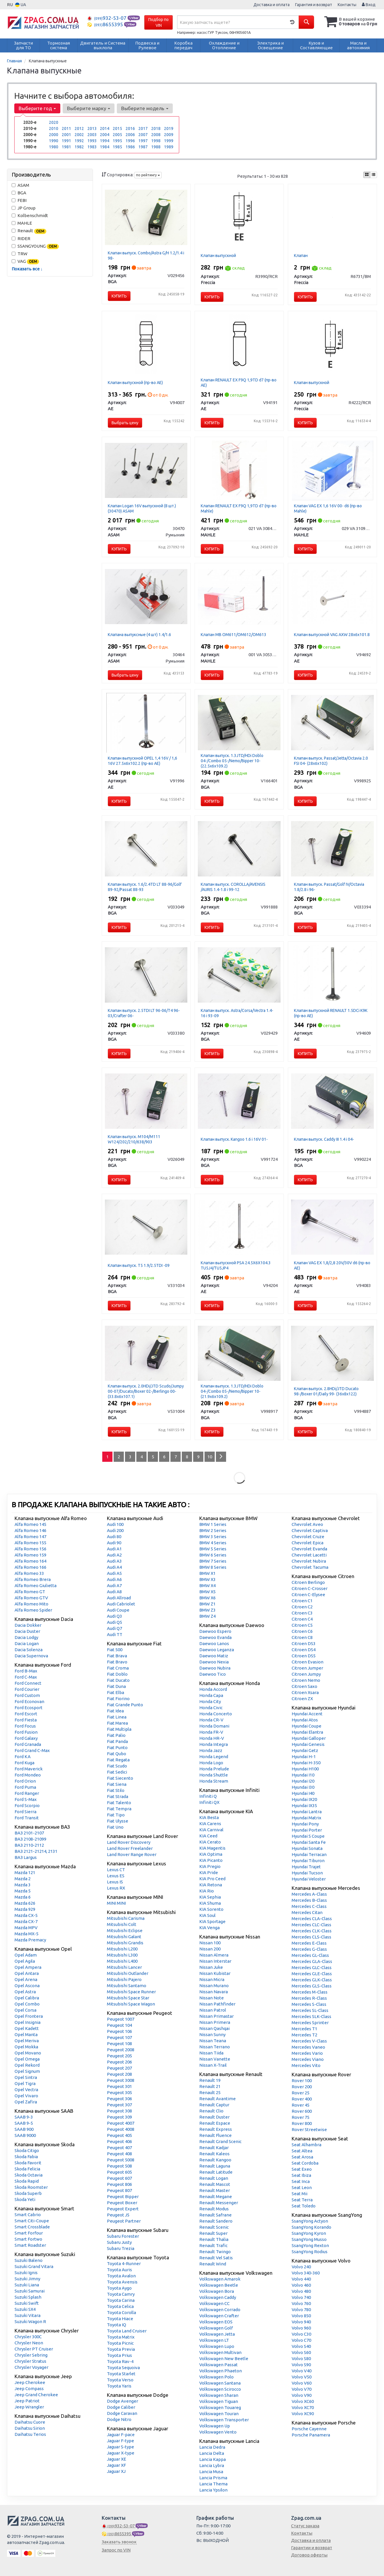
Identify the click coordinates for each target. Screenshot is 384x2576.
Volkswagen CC (214, 2303)
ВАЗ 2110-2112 (29, 1845)
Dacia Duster (27, 1631)
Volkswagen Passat (218, 2364)
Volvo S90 (301, 2364)
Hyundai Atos (305, 1719)
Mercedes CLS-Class (311, 1936)
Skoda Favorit (28, 2162)
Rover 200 (302, 2086)
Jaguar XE (116, 2459)
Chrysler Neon (29, 2342)
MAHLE (22, 223)
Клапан (301, 255)
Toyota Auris (119, 2269)
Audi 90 (114, 1542)
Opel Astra (25, 1991)
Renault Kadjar (214, 2147)
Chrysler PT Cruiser (34, 2348)
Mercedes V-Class (309, 2040)
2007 (143, 134)
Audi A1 (114, 1548)
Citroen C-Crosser (309, 1588)
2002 (79, 134)
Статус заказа (305, 2525)
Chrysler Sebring (31, 2355)
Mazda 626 (25, 1903)
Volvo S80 (301, 2358)
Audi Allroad (119, 1597)
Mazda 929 (25, 1909)
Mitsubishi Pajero (124, 1979)
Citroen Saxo (304, 1686)
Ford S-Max (26, 1799)
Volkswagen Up (214, 2425)
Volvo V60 (301, 2382)
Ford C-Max (26, 1677)
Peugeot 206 (119, 2061)
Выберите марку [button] (88, 108)
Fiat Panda (117, 1741)
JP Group (24, 207)
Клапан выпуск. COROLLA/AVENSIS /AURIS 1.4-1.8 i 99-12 (233, 887)
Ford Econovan (29, 1701)
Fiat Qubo (116, 1753)
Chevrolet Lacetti (309, 1554)
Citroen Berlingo (308, 1582)
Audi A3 (114, 1561)
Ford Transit (27, 1817)
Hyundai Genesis (308, 1744)
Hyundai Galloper (309, 1738)
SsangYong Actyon (310, 2220)
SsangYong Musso (309, 2239)
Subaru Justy (119, 2242)
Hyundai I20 (303, 1781)
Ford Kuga (24, 1762)
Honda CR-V (211, 1719)
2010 (53, 128)
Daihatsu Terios (30, 2434)
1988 (156, 147)
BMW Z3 (207, 1609)
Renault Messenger (218, 2202)
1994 (104, 140)
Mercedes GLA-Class (312, 1961)
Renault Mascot (214, 2184)
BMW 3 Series (212, 1536)
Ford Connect (28, 1683)
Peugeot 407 (119, 2147)
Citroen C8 (302, 1637)
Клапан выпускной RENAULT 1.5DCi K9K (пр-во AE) (330, 1013)
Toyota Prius (119, 2355)
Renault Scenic (214, 2227)
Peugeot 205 (119, 2055)
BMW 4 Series (212, 1542)
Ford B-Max (26, 1670)
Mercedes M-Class (309, 1991)
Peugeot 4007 (120, 2123)
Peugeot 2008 (120, 2049)
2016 (130, 128)
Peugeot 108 (119, 2043)
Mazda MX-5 (26, 1933)
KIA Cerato (210, 1841)
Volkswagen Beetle (218, 2285)
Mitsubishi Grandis (125, 1942)
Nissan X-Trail (213, 2065)
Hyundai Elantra (307, 1732)
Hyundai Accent (307, 1713)
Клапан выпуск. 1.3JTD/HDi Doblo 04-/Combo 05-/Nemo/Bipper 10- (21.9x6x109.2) (232, 1391)
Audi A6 (114, 1579)
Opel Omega (27, 2058)
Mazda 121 (25, 1872)
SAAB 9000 (25, 2135)
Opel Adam (26, 1954)
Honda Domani (214, 1725)
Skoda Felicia (27, 2168)
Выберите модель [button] (144, 108)
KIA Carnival (211, 1829)
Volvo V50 (301, 2376)
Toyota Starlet (121, 2373)
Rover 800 (302, 2123)
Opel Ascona (27, 1985)
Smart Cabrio (28, 2214)
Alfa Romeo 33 (29, 1573)
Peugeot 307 (119, 2104)
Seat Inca (301, 2181)
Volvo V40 (301, 2370)
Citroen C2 (302, 1606)
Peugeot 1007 (120, 2019)
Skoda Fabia (26, 2156)
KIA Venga (209, 1927)
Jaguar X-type (120, 2452)
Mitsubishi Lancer (124, 1967)
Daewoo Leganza (216, 1649)
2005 (117, 134)
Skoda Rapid (27, 2181)
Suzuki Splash (28, 2297)
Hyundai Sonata (307, 1848)
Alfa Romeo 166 (30, 1567)
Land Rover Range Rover (131, 1854)
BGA (19, 192)
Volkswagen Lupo (216, 2346)
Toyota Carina (121, 2300)
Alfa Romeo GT (30, 1591)
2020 (53, 122)
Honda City (210, 1701)
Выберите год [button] (37, 108)
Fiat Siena (116, 1784)
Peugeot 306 (119, 2098)
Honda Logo (211, 1762)
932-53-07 (107, 18)
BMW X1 (207, 1573)
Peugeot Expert (123, 2208)
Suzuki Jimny (27, 2278)
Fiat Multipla (119, 1729)
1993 (92, 140)
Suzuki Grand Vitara (34, 2266)
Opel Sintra (26, 2077)
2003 (92, 134)
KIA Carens (210, 1823)
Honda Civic (211, 1707)
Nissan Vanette (214, 2058)
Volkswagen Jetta (217, 2334)
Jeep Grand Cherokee (36, 2394)
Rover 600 (302, 2111)
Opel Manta (26, 2034)
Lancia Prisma (213, 2477)
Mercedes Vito (306, 2065)
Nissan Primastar (216, 2016)
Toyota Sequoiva (123, 2367)
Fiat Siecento (120, 1778)
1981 (66, 147)
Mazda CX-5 (26, 1915)
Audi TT (114, 1634)
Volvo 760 (301, 2303)
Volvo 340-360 (306, 2272)
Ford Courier (27, 1689)
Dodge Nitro (119, 2419)
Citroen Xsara (305, 1692)
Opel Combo (27, 2003)
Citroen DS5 (304, 1655)
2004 (104, 134)
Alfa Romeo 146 (30, 1530)
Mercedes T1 (304, 2028)
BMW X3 (207, 1579)
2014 (104, 128)
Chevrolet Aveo (307, 1524)
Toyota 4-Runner (124, 2263)
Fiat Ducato (118, 1680)
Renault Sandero (215, 2220)
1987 (143, 147)
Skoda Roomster (31, 2187)
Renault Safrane (215, 2214)
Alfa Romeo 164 (30, 1561)
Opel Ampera (28, 1967)
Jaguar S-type (120, 2446)
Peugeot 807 (119, 2190)
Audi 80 (114, 1536)
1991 (66, 140)
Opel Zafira (26, 2101)
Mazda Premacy (30, 1939)
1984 (104, 147)
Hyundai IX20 (304, 1799)
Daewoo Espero (215, 1631)
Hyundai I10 (303, 1774)
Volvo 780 (301, 2309)
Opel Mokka (26, 2046)
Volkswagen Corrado (219, 2309)
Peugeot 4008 (120, 2129)
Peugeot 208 (119, 2074)
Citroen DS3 (304, 1643)
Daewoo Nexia (214, 1661)
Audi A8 (114, 1591)
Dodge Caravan (122, 2413)
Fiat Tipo (116, 1814)
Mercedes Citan (307, 1912)
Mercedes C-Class (309, 1906)
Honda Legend (213, 1756)
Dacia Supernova (31, 1655)
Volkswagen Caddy (217, 2297)
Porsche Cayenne (309, 2428)
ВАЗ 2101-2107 (29, 1832)
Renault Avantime (217, 2098)
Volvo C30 (301, 2334)
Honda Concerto (215, 1713)
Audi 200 (115, 1530)
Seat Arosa (302, 2156)
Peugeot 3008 (120, 2080)
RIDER (21, 238)
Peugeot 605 (119, 2172)
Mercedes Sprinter (310, 2022)
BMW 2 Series (212, 1530)
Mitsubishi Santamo (126, 1985)
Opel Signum (27, 2071)
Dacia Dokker (28, 1625)
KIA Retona (210, 1884)
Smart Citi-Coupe (32, 2220)
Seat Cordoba (305, 2163)
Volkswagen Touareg (220, 2407)
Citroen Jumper (307, 1667)
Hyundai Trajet (306, 1866)
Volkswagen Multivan (220, 2352)
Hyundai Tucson (307, 1872)
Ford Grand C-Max (32, 1750)
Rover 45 (300, 2105)
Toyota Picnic (120, 2343)
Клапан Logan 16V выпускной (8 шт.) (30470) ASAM (142, 508)
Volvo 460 (301, 2285)
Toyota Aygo (119, 2288)
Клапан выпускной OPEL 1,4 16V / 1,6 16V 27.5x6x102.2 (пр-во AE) (142, 761)
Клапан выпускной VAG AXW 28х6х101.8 (332, 634)
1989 (168, 147)
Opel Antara (27, 1973)
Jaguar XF (116, 2465)
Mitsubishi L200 (122, 1948)
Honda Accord (213, 1689)
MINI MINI (116, 1903)
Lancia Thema (213, 2483)
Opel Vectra (26, 2089)
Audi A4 (114, 1567)
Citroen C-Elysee (308, 1594)
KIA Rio (206, 1890)
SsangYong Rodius (309, 2251)
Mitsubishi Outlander (127, 1973)
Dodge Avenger (122, 2401)
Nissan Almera (213, 1954)
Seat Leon (302, 2187)
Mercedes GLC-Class (312, 1967)
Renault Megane (215, 2196)
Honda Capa (211, 1695)
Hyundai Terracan (309, 1854)
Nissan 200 (210, 1948)
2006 (130, 134)
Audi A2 (114, 1554)
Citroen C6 (302, 1631)
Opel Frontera (29, 2016)
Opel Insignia (27, 2022)
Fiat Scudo (117, 1765)
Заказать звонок (119, 2541)
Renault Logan (213, 2178)
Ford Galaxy (26, 1738)
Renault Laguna (214, 2165)
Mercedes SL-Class (310, 2010)
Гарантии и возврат (311, 2547)
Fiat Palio (116, 1735)
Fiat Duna (116, 1686)
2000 (53, 134)
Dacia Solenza (29, 1649)
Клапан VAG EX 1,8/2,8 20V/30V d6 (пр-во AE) (332, 1265)
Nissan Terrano (214, 2046)
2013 (92, 128)
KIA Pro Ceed (212, 1878)
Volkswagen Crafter (219, 2315)
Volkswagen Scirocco (220, 2389)
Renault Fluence (215, 2135)
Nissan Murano (214, 1985)
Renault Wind (212, 2263)
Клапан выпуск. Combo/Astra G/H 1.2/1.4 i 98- (146, 255)
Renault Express (215, 2129)
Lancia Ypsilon (213, 2489)
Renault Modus (214, 2208)
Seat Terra (302, 2199)
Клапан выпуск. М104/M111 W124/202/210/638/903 (134, 1139)
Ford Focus (25, 1725)
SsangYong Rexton (310, 2245)
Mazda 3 (23, 1884)
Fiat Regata (118, 1759)
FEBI (19, 200)
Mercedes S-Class (309, 2004)
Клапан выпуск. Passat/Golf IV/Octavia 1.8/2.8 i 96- (329, 887)
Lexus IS (115, 1881)
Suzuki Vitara (27, 2315)
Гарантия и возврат (313, 4)
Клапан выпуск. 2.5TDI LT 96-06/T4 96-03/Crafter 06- (144, 1013)
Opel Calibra (27, 1997)
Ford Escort (26, 1713)
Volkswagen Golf (216, 2327)
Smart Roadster (30, 2245)
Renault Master (214, 2190)
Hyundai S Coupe (308, 1836)
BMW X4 (207, 1585)
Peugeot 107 (119, 2037)
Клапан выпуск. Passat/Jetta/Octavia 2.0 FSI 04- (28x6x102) (331, 761)
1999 (168, 140)
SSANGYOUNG (35, 246)
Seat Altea (302, 2150)
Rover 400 (302, 2098)
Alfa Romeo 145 (30, 1524)
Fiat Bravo (117, 1661)
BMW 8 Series (212, 1567)
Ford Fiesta (26, 1719)
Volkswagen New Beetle (223, 2358)
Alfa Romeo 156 (30, 1548)
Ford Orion (25, 1781)
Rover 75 (300, 2117)
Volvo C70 (301, 2340)
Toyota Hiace (120, 2318)
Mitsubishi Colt (121, 1924)
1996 (130, 140)
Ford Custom (27, 1695)
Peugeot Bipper (123, 2196)
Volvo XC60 (303, 2401)
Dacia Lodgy (26, 1637)
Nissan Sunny (212, 2034)
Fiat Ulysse (117, 1820)
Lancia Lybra (211, 2465)
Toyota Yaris (119, 2385)
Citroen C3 (302, 1612)
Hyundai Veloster (309, 1878)
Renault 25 (210, 2092)
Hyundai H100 (305, 1768)
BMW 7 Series (212, 1561)
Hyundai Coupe (306, 1725)
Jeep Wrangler (29, 2406)
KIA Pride (208, 1872)
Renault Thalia (213, 2239)
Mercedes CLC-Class (311, 1924)
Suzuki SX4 (25, 2309)
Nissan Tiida (211, 2052)
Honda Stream (213, 1781)
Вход (369, 4)
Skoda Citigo (27, 2150)
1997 (143, 140)
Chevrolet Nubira (309, 1561)
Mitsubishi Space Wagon (131, 2003)
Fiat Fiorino (118, 1698)
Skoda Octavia (29, 2174)
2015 (117, 128)
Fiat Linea (116, 1716)
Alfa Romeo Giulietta (36, 1585)
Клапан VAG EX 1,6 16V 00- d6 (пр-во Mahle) (328, 508)
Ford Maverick (29, 1768)
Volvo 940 (301, 2321)
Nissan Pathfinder (217, 2003)
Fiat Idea (115, 1710)
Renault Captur (214, 2104)
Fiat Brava (117, 1655)
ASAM (20, 185)
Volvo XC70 (303, 2407)
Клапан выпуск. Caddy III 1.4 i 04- (324, 1139)
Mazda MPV (26, 1927)
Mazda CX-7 (26, 1921)
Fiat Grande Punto (125, 1704)
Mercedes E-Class (309, 1943)
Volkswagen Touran (219, 2413)
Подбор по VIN (158, 22)
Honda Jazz (210, 1750)
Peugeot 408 (119, 2153)
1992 (79, 140)
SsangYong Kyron (309, 2233)
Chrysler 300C (28, 2336)
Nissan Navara (213, 1991)
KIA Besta (209, 1817)
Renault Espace (214, 2123)
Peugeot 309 (119, 2116)
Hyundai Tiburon (308, 1860)
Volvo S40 (301, 2346)
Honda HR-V (211, 1738)
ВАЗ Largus (26, 1857)
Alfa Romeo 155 (30, 1542)
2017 (143, 128)
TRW (19, 253)
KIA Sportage (212, 1921)
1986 (130, 147)
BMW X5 (207, 1591)
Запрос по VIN (116, 2549)
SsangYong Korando (311, 2227)
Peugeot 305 (119, 2092)
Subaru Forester (123, 2236)
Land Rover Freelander (130, 1848)
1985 (117, 147)
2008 (156, 134)
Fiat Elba (115, 1692)
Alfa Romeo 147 (30, 1536)
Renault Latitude (215, 2172)
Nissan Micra (211, 1979)
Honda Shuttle (213, 1774)
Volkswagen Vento (218, 2431)
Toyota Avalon (121, 2275)
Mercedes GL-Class (310, 1955)
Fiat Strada (117, 1796)
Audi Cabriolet (121, 1603)
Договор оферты (309, 2554)
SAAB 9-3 (24, 2116)
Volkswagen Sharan (218, 2395)
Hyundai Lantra (307, 1811)
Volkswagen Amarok (219, 2278)
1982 (79, 147)
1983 (92, 147)
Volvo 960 (301, 2327)
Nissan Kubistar (214, 1973)
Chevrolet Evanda (309, 1548)
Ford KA (23, 1756)
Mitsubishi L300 (122, 1954)
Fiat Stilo (115, 1790)
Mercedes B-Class (309, 1900)
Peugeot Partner (124, 2220)
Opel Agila (25, 1961)
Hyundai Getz (305, 1750)
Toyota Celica (120, 2306)
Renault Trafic (213, 2245)
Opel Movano (28, 2052)
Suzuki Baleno (29, 2260)
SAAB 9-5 (24, 2123)
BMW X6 (207, 1597)
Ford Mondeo (28, 1774)
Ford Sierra (25, 1811)
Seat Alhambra (306, 2144)
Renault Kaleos (214, 2153)
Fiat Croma (118, 1667)
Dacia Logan (27, 1643)
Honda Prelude (214, 1768)
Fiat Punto (117, 1747)
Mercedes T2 (304, 2034)
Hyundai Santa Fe (309, 1842)
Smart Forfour (29, 2232)
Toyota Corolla (121, 2312)
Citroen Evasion (307, 1661)
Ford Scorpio (27, 1805)
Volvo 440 (301, 2278)
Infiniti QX (209, 1802)
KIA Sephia (210, 1896)
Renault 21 (210, 2086)
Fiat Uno (115, 1827)
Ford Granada (28, 1744)
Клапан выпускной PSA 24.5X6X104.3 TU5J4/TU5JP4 (236, 1265)
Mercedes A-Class (309, 1894)
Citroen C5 (302, 1625)
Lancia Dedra (212, 2447)
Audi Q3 (114, 1616)
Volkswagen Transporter (224, 2419)
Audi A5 (114, 1573)
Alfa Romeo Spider (33, 1609)
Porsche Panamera (311, 2434)
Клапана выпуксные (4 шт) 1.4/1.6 (139, 634)
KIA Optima (210, 1854)
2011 (66, 128)
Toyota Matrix (121, 2336)
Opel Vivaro (26, 2095)
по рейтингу (148, 175)
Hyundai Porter (307, 1829)
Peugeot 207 (119, 2068)
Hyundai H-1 (304, 1756)
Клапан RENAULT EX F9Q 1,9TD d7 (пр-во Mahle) (238, 508)
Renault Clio (211, 2110)
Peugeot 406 (119, 2141)
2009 (168, 134)
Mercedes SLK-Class (311, 2016)
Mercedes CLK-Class (312, 1930)
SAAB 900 (24, 2129)
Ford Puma (25, 1787)
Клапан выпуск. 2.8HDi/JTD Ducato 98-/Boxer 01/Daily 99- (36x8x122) (326, 1391)
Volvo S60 (301, 2352)
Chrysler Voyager (31, 2367)
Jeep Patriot (27, 2400)
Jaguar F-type (120, 2440)
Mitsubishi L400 (122, 1961)
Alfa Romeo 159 (30, 1554)
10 (209, 1456)
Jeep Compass (29, 2388)
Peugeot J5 (118, 2214)
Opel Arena (26, 1979)
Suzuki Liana (27, 2284)
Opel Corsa (25, 2010)
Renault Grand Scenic (220, 2141)
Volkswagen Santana (220, 2382)
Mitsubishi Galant (124, 1936)
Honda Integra (213, 1744)
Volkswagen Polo (216, 2376)
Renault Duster (214, 2116)
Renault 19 (210, 2080)
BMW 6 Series (212, 1554)
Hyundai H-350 (306, 1762)
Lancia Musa (211, 2471)
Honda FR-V (211, 1732)
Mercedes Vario (307, 2053)
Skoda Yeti (25, 2199)
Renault (29, 231)
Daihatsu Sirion (30, 2428)
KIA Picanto (211, 1860)
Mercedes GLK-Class (312, 1979)
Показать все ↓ (27, 268)
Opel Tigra (25, 2083)
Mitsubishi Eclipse (124, 1930)
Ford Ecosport (29, 1707)
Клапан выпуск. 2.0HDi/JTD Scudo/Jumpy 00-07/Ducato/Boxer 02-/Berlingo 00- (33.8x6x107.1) (146, 1391)
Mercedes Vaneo (308, 2047)
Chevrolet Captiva (310, 1530)
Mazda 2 (23, 1878)
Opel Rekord (27, 2065)
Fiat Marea (117, 1723)
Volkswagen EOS (215, 2321)
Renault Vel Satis (216, 2257)
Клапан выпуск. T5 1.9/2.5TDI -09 (139, 1265)
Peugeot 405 (119, 2135)
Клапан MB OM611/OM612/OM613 (233, 634)
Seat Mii (299, 2193)
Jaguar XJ (116, 2471)
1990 (53, 140)
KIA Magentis (212, 1848)
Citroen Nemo (306, 1680)
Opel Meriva (27, 2040)
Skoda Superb (28, 2193)
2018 (156, 128)
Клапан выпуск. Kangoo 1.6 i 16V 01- (234, 1139)
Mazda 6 (23, 1896)
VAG (25, 261)
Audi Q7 (114, 1628)
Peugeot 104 (119, 2025)
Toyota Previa (121, 2349)
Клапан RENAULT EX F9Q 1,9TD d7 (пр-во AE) (238, 383)
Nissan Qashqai (214, 2028)
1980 (53, 147)
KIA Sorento (211, 1909)
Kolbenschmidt (30, 215)
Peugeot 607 (119, 2178)
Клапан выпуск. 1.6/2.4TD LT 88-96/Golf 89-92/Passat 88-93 (145, 887)
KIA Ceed (208, 1835)
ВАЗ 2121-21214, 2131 (36, 1851)
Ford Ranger (27, 1793)
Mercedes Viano (308, 2059)
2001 (66, 134)
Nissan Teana (212, 2040)
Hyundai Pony (305, 1823)
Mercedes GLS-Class (312, 1985)
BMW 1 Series (212, 1524)
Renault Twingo (215, 2251)
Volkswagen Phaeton (220, 2370)
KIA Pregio (210, 1866)
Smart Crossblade (32, 2226)
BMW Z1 (207, 1603)
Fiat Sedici (117, 1771)
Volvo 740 (301, 2297)
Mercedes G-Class (309, 1949)
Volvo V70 (301, 2389)
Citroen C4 (302, 1619)
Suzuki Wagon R (30, 2321)
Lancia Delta (211, 2453)
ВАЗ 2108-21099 (30, 1839)
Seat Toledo (304, 2205)
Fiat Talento (119, 1802)
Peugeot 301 (119, 2086)
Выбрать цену (125, 422)
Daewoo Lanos (214, 1643)
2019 (168, 128)
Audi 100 (115, 1524)
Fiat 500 (114, 1649)
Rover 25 (300, 2092)
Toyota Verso (120, 2379)
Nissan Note (211, 1997)
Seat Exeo (302, 2169)
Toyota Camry (121, 2294)
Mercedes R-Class (309, 1998)
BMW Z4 (207, 1616)
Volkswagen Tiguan (218, 2401)
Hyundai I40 (303, 1793)
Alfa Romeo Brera (33, 1579)
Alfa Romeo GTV (31, 1597)
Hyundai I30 (303, 1787)
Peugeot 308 (119, 2110)
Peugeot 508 (119, 2165)
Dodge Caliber (121, 2407)
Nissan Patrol (212, 2010)
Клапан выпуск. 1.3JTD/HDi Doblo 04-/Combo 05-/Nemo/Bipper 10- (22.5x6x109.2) (232, 760)
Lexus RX (116, 1887)
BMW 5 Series (212, 1548)
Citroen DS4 (304, 1649)
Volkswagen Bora (216, 2291)
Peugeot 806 (119, 2184)
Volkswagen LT (214, 2340)
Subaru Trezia (120, 2248)
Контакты (347, 4)
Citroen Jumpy (306, 1674)
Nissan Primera (214, 2022)
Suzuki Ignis (26, 2272)
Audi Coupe (118, 1609)
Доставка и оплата (271, 4)
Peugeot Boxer (122, 2202)
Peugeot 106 (119, 2031)
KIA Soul (207, 1915)
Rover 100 (302, 2080)
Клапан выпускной (218, 255)
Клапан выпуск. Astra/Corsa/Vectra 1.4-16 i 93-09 (237, 1013)
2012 (79, 128)
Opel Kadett (27, 2028)
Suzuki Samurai (30, 2290)
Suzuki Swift (27, 2303)
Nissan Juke (211, 1967)
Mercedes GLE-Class (312, 1973)
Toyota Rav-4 (120, 2361)
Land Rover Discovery (128, 1842)
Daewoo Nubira (214, 1667)
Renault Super (213, 2233)
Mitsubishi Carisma (126, 1918)
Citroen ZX (302, 1698)
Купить (119, 296)
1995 (117, 140)
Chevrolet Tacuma (310, 1567)
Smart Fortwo (28, 2239)
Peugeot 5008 (120, 2159)
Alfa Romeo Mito (31, 1603)
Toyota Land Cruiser (127, 2330)
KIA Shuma (210, 1903)
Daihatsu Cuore (30, 2422)
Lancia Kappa (212, 2459)
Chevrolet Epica (307, 1542)
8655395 (105, 24)
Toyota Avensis (122, 2281)
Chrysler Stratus (30, 2361)
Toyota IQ (116, 2324)
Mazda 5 (23, 1890)
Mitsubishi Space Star (128, 1997)
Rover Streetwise (309, 2129)
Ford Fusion (26, 1732)
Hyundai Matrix (306, 1817)
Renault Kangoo (215, 2159)
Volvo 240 (301, 2266)
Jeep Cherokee (30, 2382)
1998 (156, 140)
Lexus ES (115, 1875)
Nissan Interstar (215, 1961)
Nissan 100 (210, 1942)
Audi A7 (114, 1585)
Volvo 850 (301, 2315)
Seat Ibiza (301, 2175)
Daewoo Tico (212, 1674)
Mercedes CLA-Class (312, 1918)
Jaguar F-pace (121, 2434)
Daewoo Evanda (215, 1637)
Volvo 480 (301, 2291)
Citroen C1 (302, 1600)
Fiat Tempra (119, 1808)
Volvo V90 (301, 2395)
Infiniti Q (208, 1796)
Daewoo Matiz (213, 1655)
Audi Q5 (114, 1622)
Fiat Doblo (117, 1674)
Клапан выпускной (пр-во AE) (135, 382)
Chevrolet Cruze (308, 1536)
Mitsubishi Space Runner (131, 1991)
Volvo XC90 (303, 2413)
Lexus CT (116, 1869)
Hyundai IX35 (304, 1805)
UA (20, 4)
